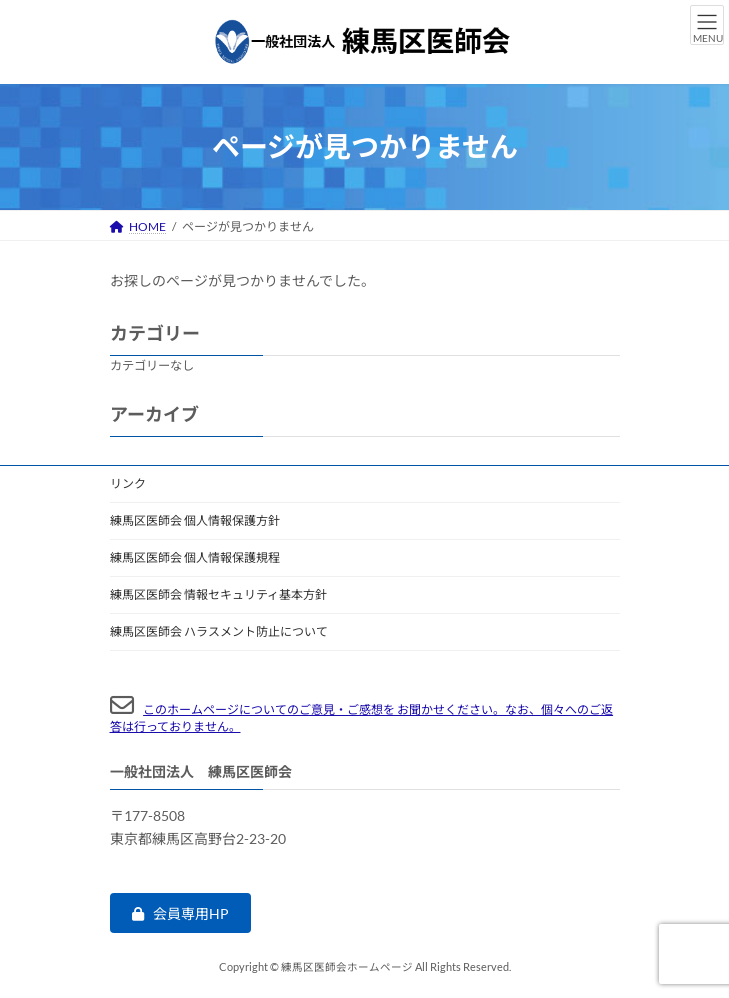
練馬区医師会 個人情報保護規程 (195, 557)
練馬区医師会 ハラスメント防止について (219, 631)
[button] (181, 913)
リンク (128, 483)
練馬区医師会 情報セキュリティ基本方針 (218, 594)
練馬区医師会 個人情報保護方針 (195, 520)
